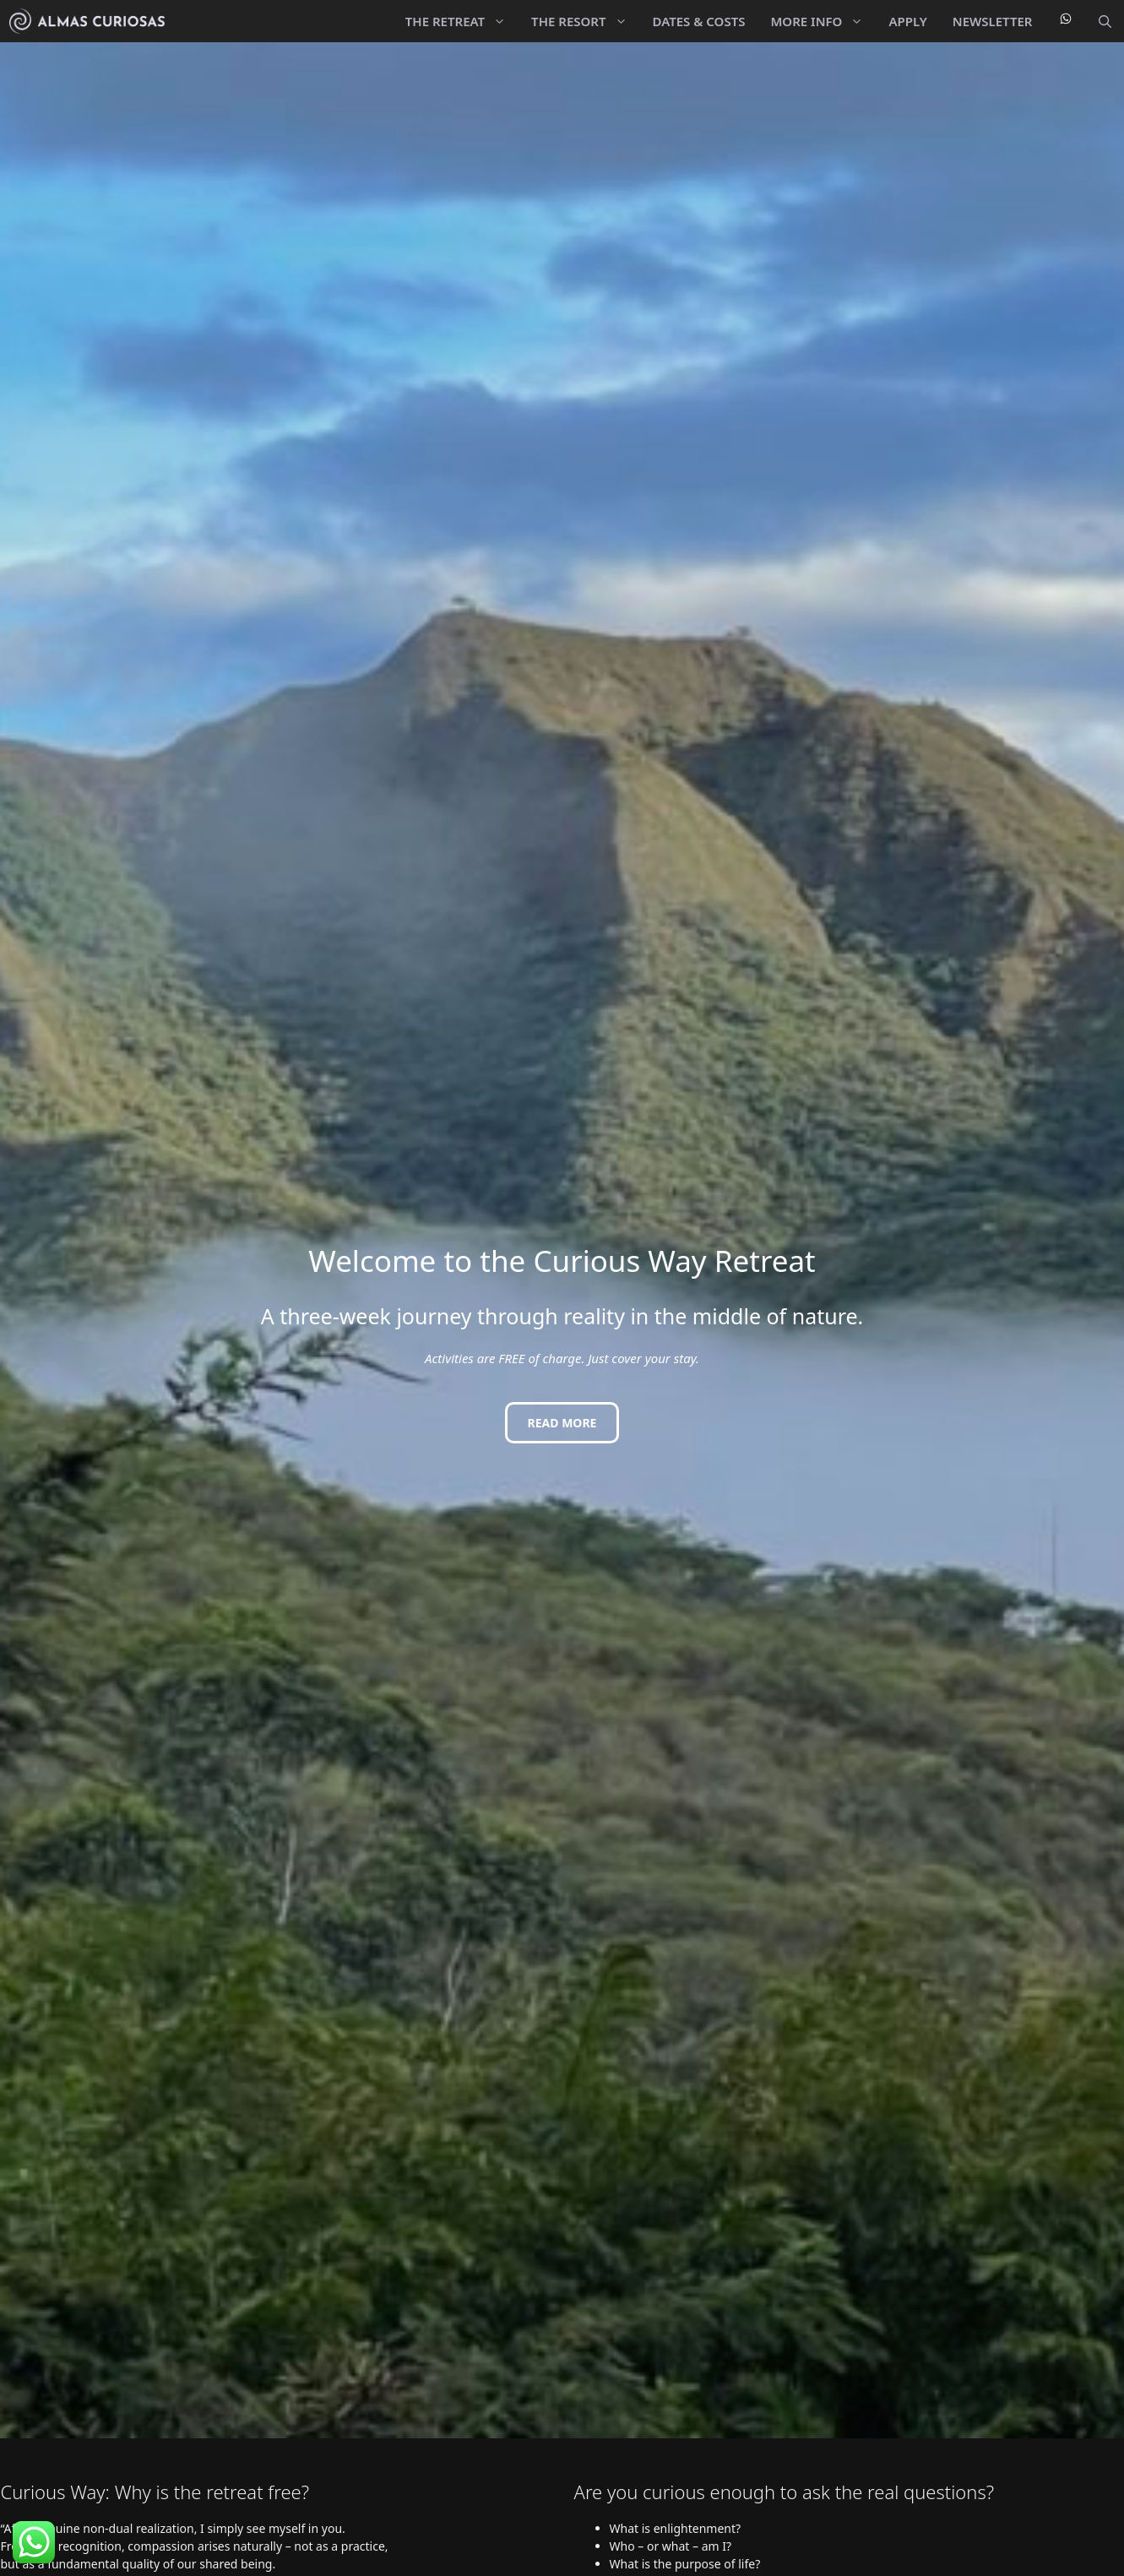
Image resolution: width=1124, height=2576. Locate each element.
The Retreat (462, 21)
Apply (907, 21)
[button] (1105, 21)
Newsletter (993, 21)
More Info (823, 21)
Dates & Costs (699, 21)
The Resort (585, 21)
